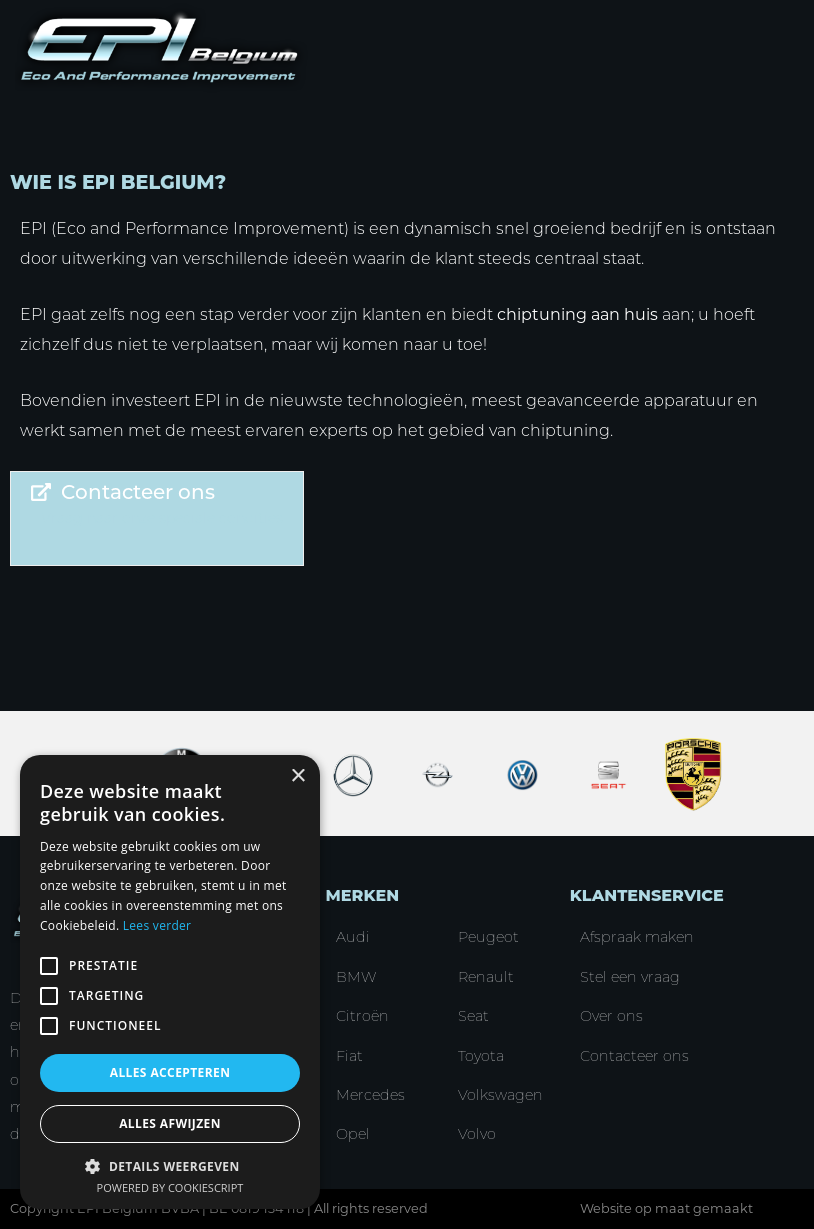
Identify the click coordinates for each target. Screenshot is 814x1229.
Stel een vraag (630, 977)
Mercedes (370, 1095)
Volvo (477, 1134)
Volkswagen (500, 1095)
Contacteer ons (634, 1056)
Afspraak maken (637, 937)
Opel (353, 1134)
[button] (170, 1165)
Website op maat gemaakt (666, 1208)
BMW (356, 977)
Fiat (349, 1056)
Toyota (481, 1056)
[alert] (170, 982)
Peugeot (488, 937)
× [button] (297, 776)
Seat (473, 1016)
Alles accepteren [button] (170, 1072)
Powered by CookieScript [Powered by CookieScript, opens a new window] (170, 1187)
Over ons (611, 1016)
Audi (353, 937)
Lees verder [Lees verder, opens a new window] (157, 925)
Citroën (362, 1016)
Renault (486, 977)
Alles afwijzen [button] (170, 1123)
